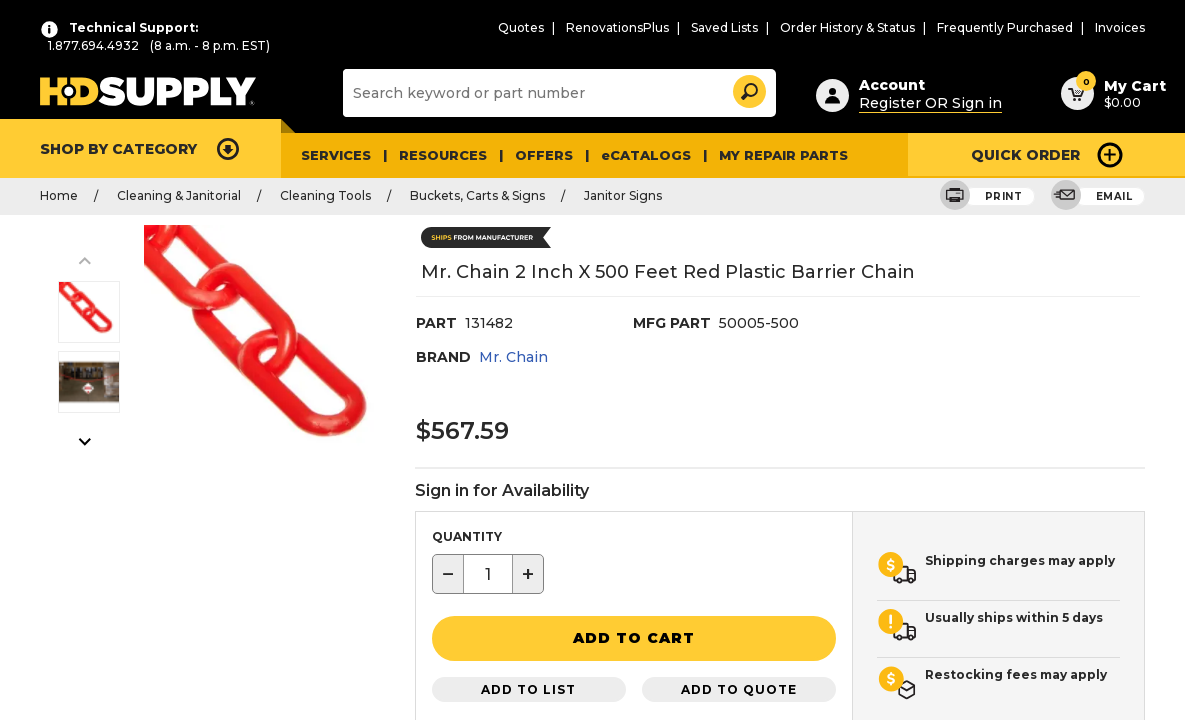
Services (334, 153)
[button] (748, 87)
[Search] (557, 92)
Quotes (579, 27)
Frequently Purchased (1019, 27)
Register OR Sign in (921, 99)
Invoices (1123, 27)
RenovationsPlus (667, 27)
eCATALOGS (625, 153)
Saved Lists (765, 27)
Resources (436, 153)
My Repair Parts (751, 153)
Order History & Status (879, 27)
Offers (531, 153)
